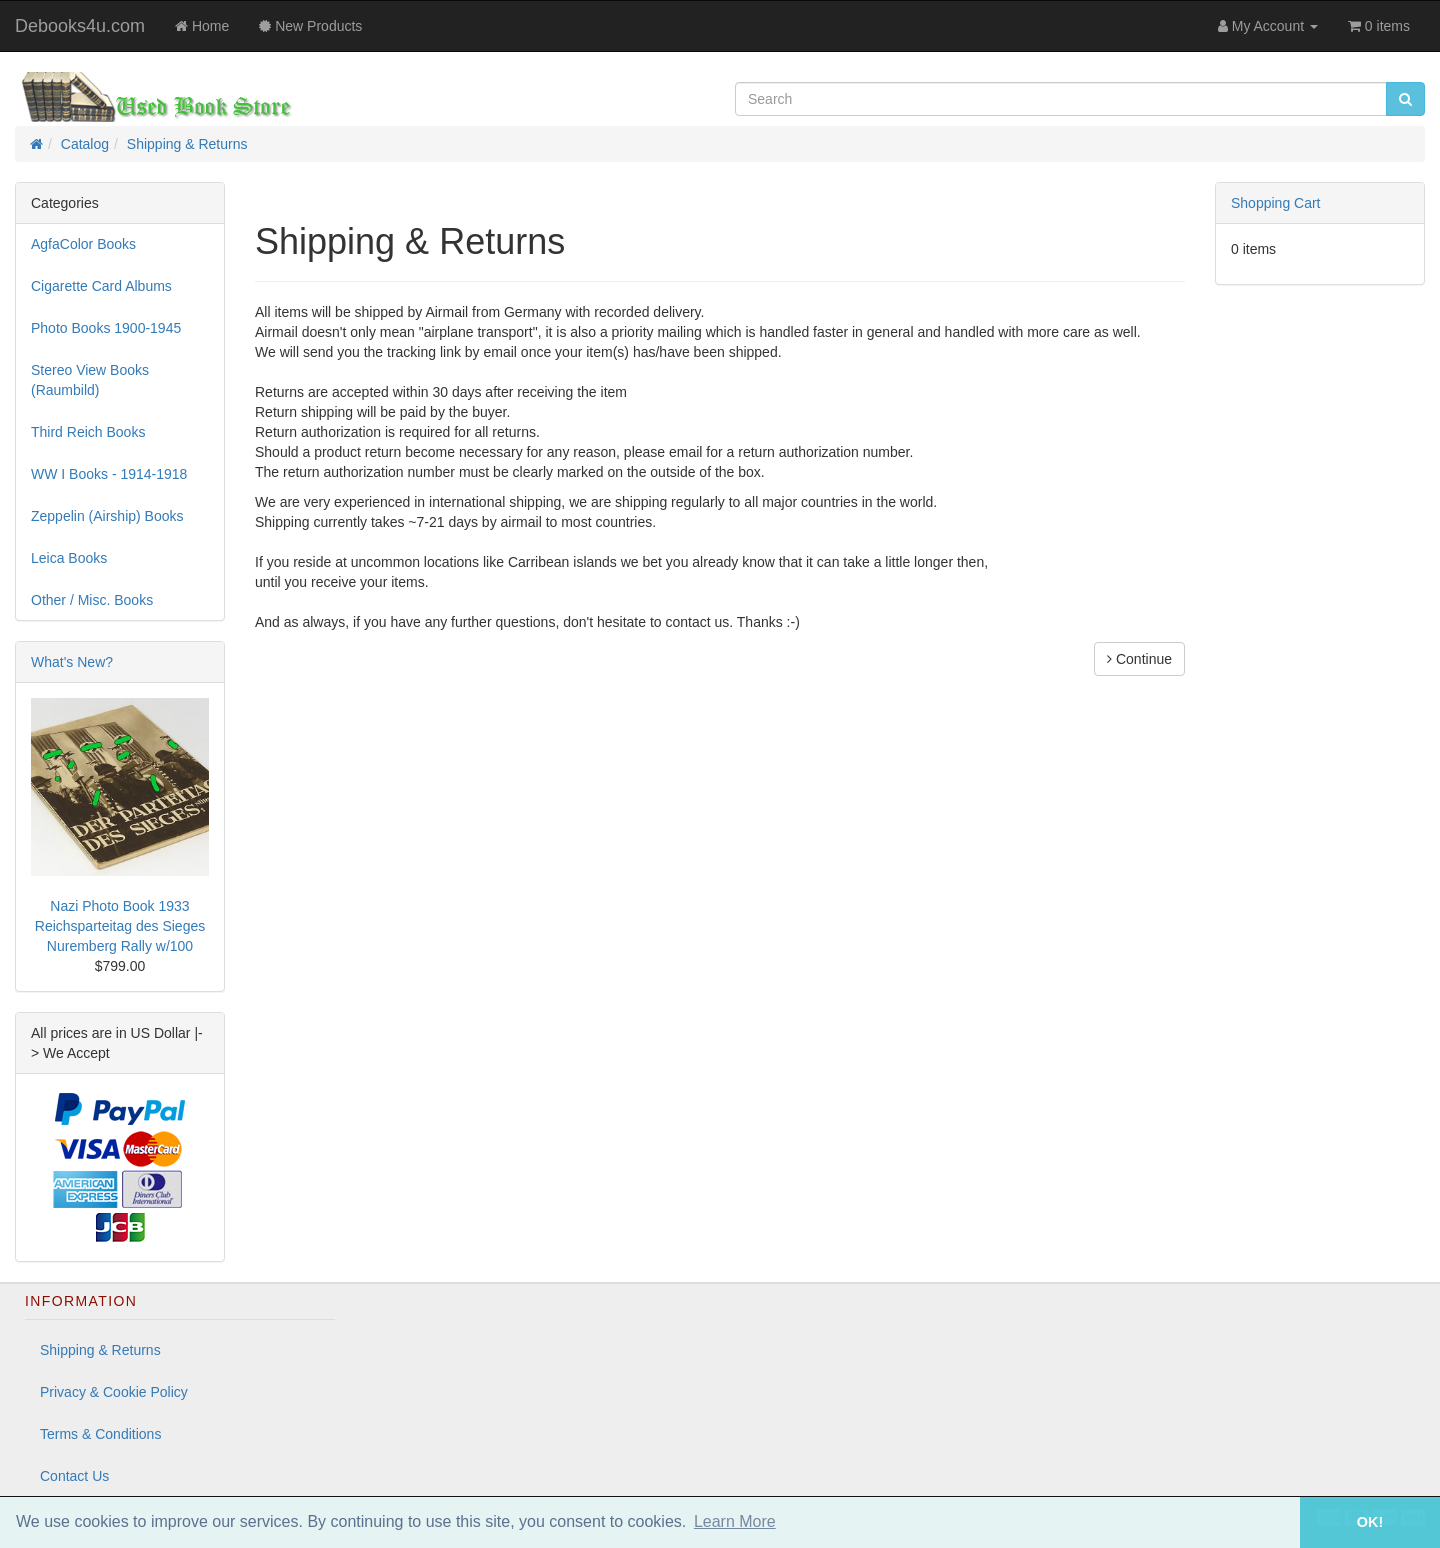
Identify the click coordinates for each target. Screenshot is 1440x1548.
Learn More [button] (735, 1521)
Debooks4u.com (80, 26)
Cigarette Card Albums (101, 286)
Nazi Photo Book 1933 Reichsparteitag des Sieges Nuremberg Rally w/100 (120, 926)
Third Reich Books (88, 432)
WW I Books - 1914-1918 (109, 474)
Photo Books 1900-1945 (106, 328)
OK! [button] (1370, 1522)
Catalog (85, 144)
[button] (1272, 1522)
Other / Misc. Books (92, 600)
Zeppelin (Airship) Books (107, 516)
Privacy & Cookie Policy (114, 1392)
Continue (1139, 659)
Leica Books (69, 558)
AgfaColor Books (83, 244)
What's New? (72, 662)
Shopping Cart (1276, 203)
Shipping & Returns (187, 144)
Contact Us (74, 1476)
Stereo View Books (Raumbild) (90, 380)
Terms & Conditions (100, 1434)
